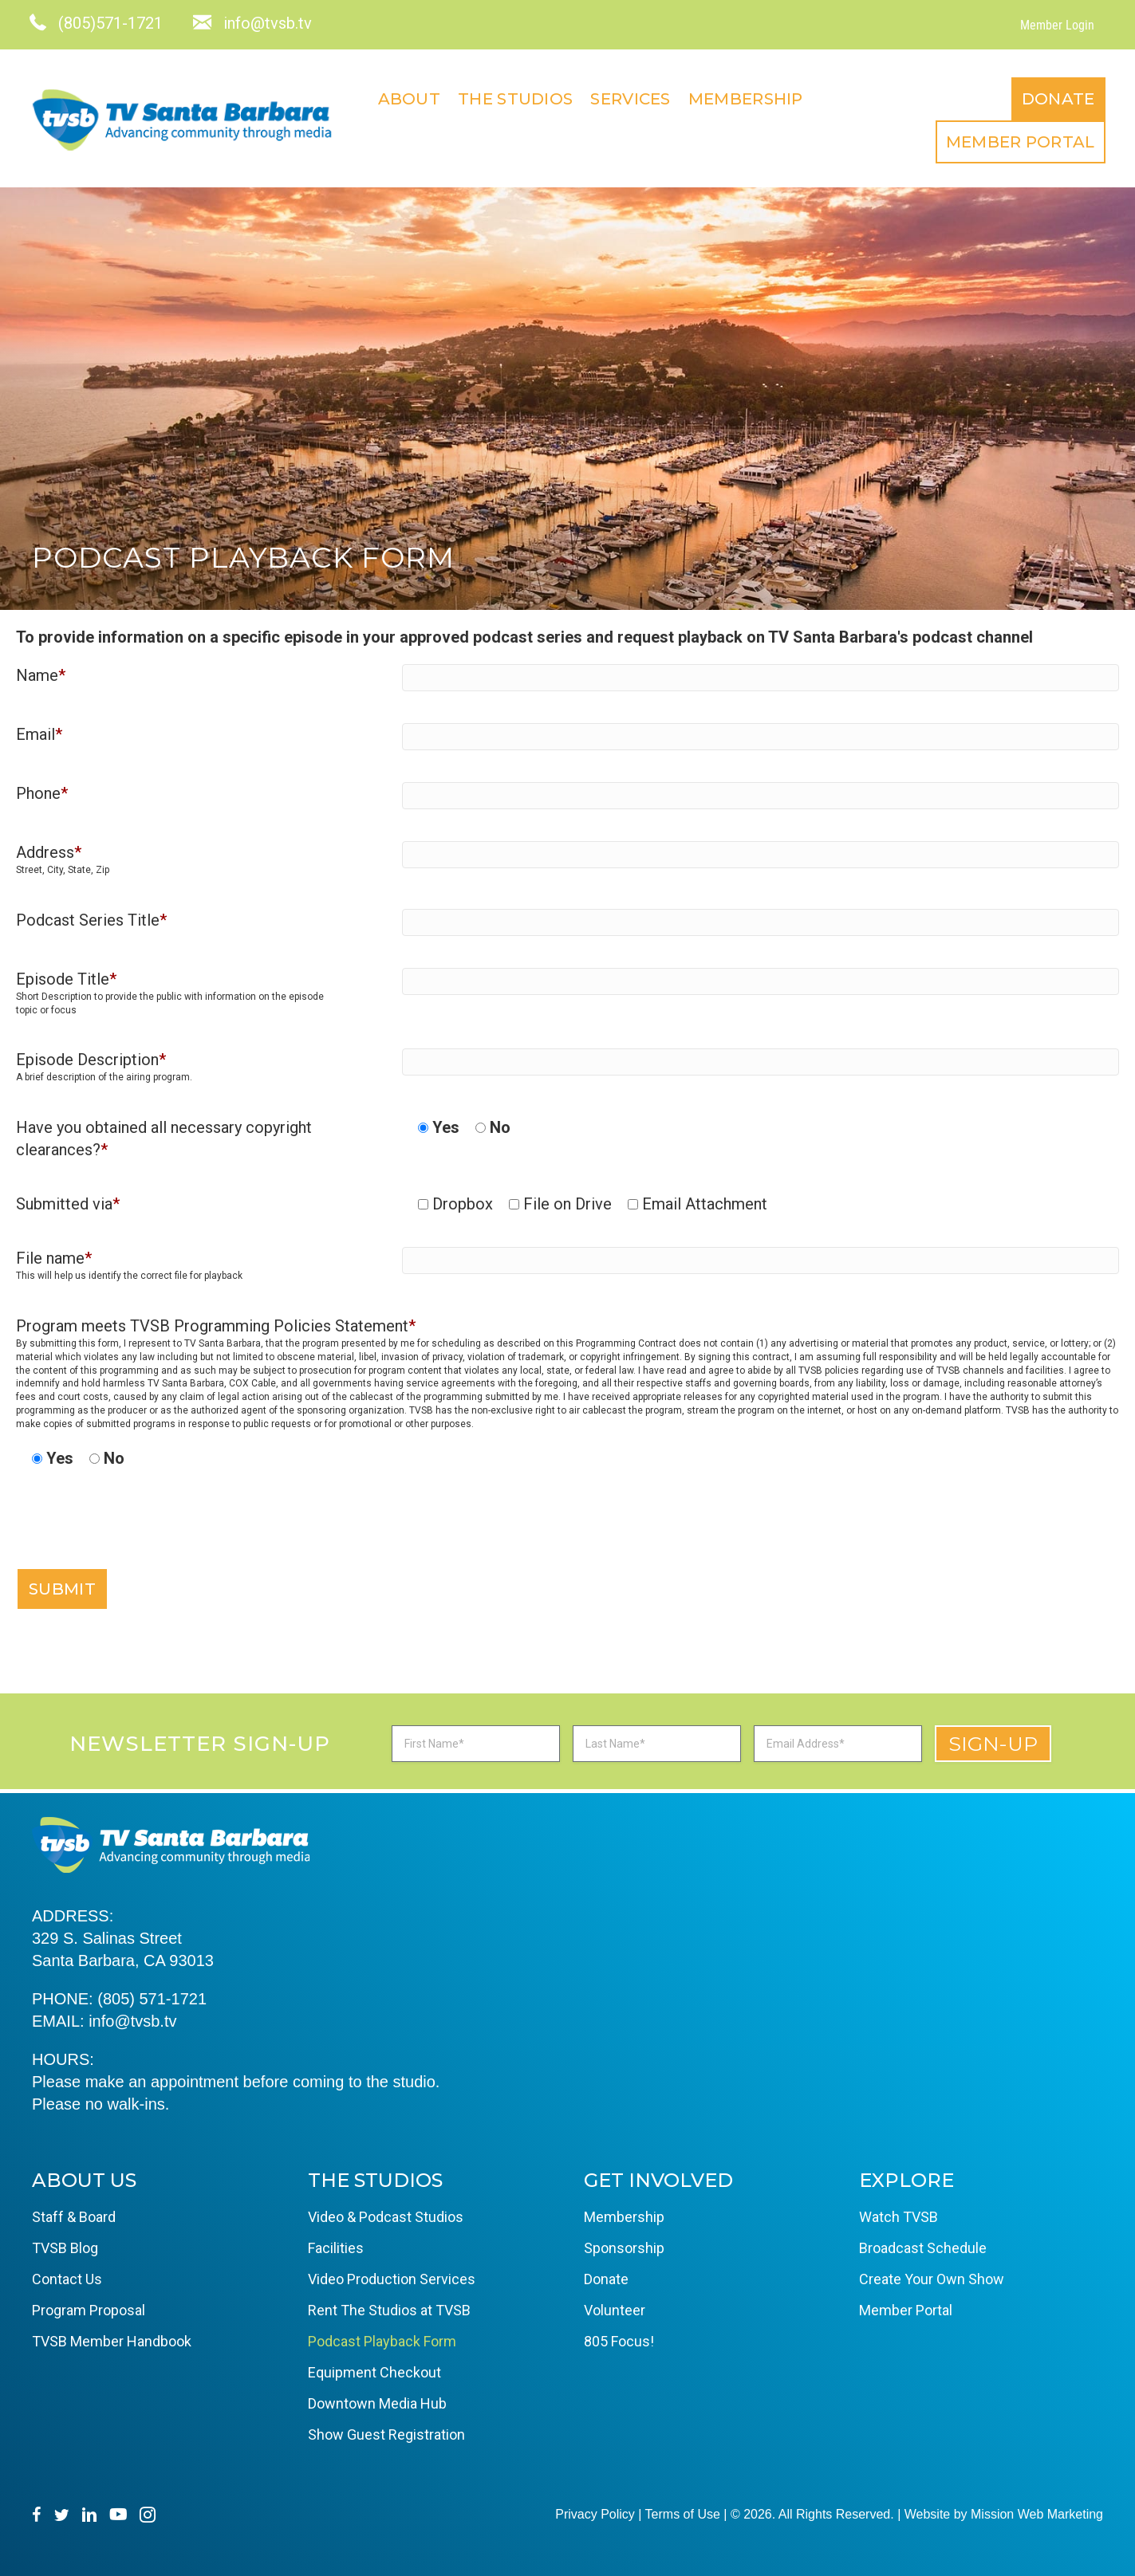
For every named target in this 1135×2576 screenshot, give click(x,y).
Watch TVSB (898, 2213)
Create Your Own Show (931, 2275)
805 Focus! (619, 2338)
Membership (1037, 97)
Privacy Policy (595, 2511)
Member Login (1055, 25)
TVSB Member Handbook (111, 2338)
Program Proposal (88, 2307)
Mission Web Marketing (1037, 2511)
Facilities (336, 2244)
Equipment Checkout (374, 2369)
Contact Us (67, 2275)
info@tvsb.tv (132, 2018)
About (701, 97)
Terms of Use (682, 2511)
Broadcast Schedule (923, 2244)
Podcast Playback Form (382, 2338)
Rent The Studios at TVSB (389, 2307)
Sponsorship (624, 2244)
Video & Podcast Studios (385, 2213)
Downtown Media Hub (377, 2400)
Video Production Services (391, 2275)
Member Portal (1018, 138)
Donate (877, 138)
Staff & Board (74, 2213)
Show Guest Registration (386, 2431)
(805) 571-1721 (152, 1995)
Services (923, 97)
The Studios (807, 97)
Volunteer (614, 2307)
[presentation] (137, 1533)
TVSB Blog (65, 2244)
